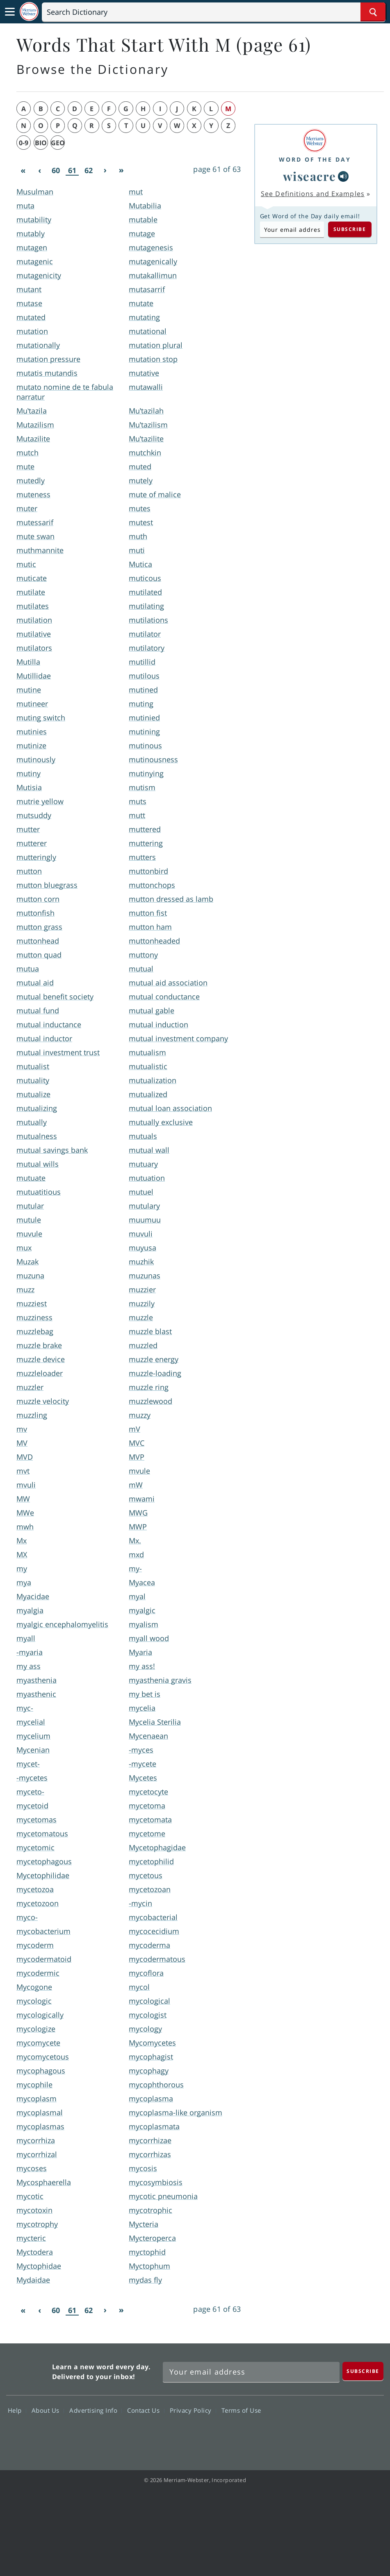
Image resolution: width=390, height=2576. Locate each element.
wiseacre (309, 176)
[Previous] (39, 171)
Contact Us (145, 2410)
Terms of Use (241, 2410)
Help (17, 2410)
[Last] (121, 171)
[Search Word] (372, 11)
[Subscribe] (362, 2371)
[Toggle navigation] (10, 12)
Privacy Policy (193, 2410)
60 (56, 170)
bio (41, 142)
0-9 (23, 142)
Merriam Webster (28, 2370)
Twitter (309, 2434)
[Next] (105, 171)
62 (88, 170)
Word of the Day (315, 159)
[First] (23, 171)
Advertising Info (95, 2410)
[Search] (213, 11)
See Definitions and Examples (313, 193)
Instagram (368, 2434)
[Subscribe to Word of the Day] (292, 229)
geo (58, 142)
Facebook (279, 2434)
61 (72, 170)
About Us (48, 2410)
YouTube (338, 2434)
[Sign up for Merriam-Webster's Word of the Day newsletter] (251, 2372)
